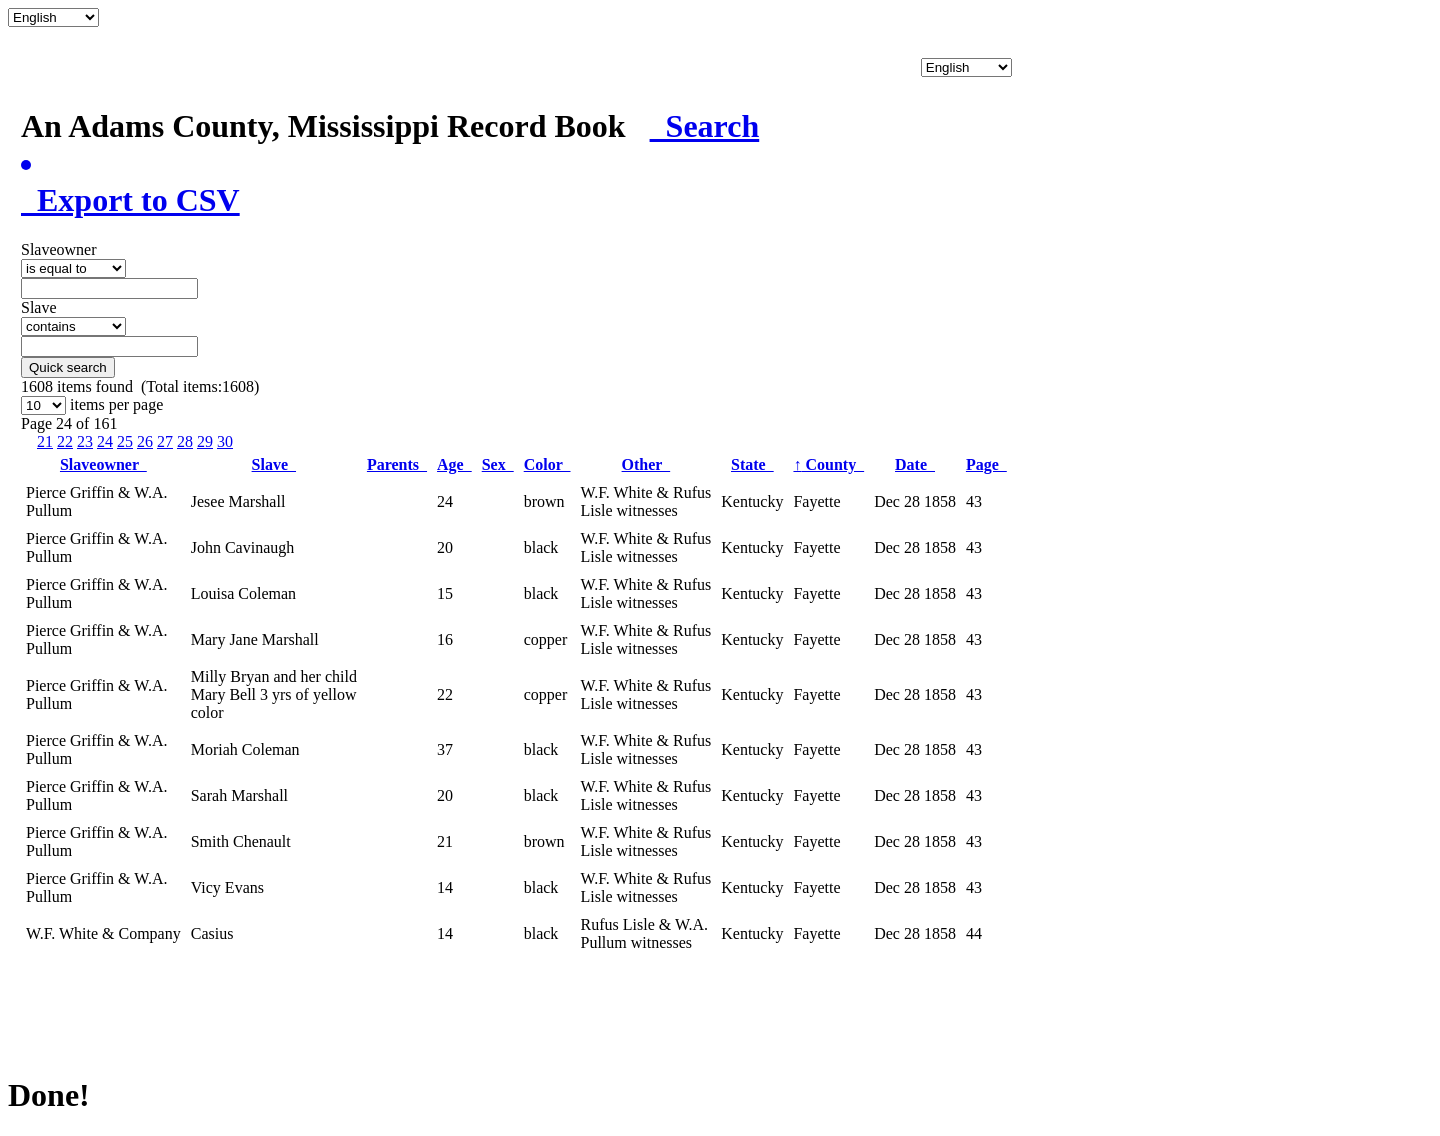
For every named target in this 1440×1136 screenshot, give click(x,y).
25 (125, 441)
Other (646, 464)
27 (165, 441)
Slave (274, 464)
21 (45, 441)
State (752, 464)
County (828, 464)
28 (185, 441)
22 (65, 441)
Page (986, 464)
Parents (397, 464)
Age (454, 464)
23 (85, 441)
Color (547, 464)
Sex (498, 464)
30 (225, 441)
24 (105, 441)
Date (915, 464)
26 (145, 441)
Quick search (68, 367)
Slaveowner (103, 464)
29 (205, 441)
